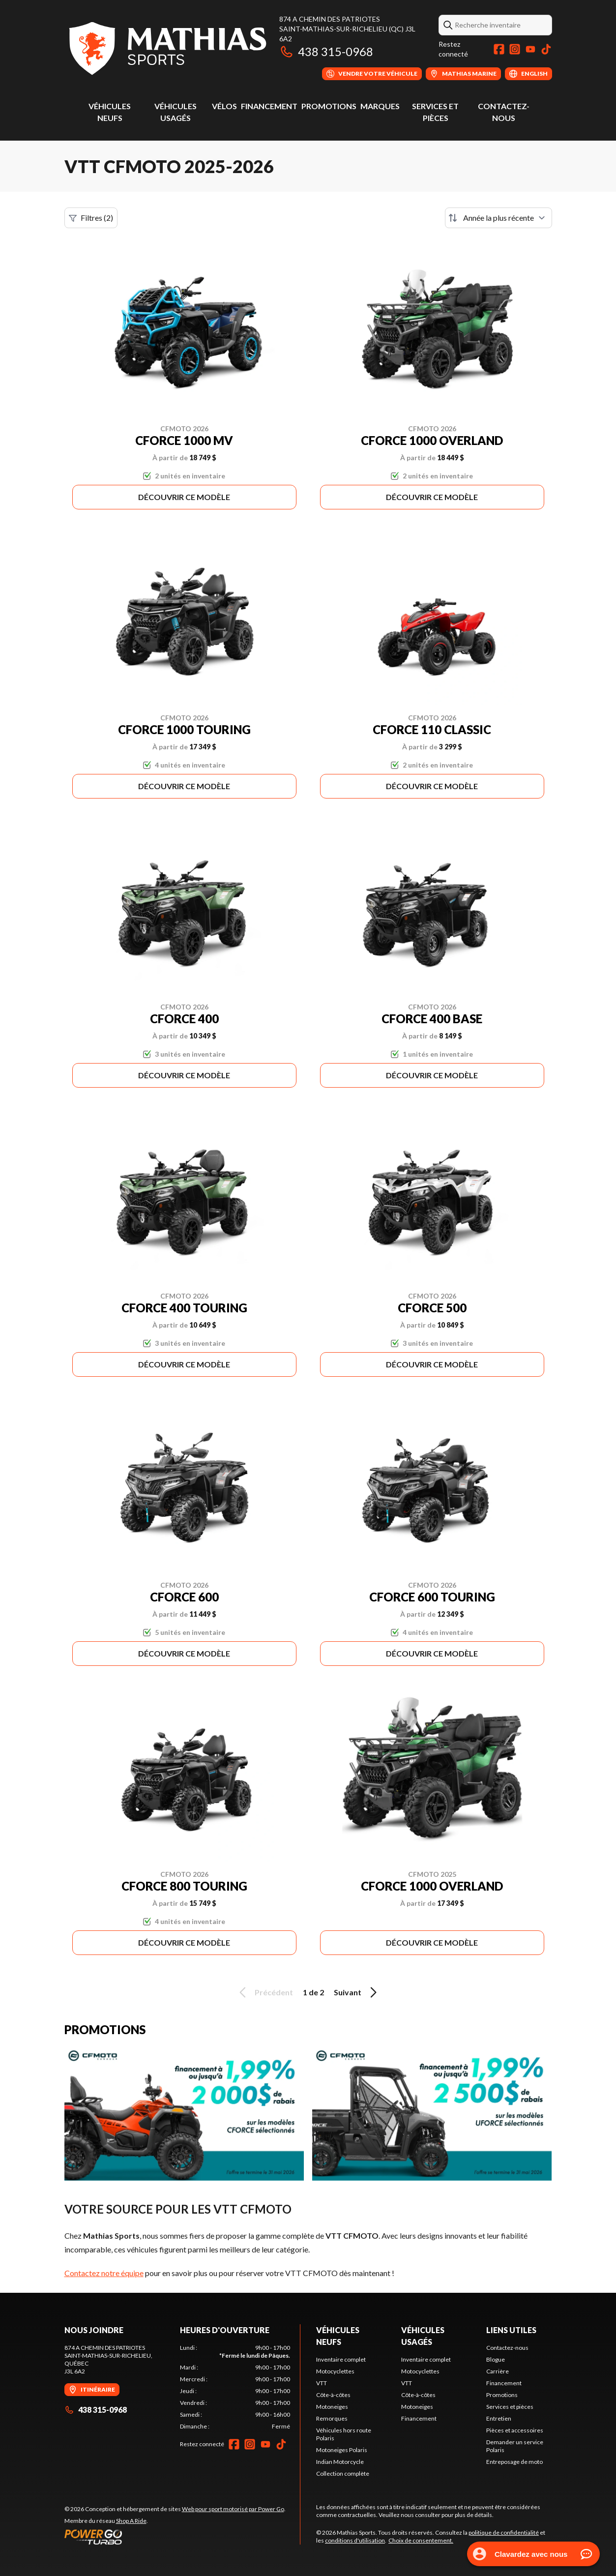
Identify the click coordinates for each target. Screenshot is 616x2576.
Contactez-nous (507, 2347)
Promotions (328, 106)
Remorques (332, 2418)
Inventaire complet (341, 2359)
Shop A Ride (131, 2520)
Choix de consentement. (420, 2540)
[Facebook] (499, 49)
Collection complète (342, 2473)
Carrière (497, 2371)
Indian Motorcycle (340, 2461)
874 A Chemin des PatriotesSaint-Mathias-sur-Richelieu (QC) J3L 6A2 (347, 29)
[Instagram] (515, 49)
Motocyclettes (335, 2371)
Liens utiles (511, 2330)
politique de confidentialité (504, 2532)
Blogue (495, 2359)
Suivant (357, 1992)
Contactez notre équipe (104, 2273)
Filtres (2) (91, 218)
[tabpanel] (235, 2387)
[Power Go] (175, 2537)
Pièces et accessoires (514, 2430)
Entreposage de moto (514, 2461)
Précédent (264, 1992)
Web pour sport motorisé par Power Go (233, 2509)
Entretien (498, 2418)
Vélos (224, 106)
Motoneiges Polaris (341, 2450)
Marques (380, 106)
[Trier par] (498, 217)
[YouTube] (530, 49)
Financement (269, 106)
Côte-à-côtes (333, 2394)
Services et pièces (509, 2406)
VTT (321, 2383)
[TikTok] (546, 49)
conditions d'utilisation (355, 2540)
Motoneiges (332, 2406)
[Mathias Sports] (166, 47)
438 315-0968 (326, 51)
